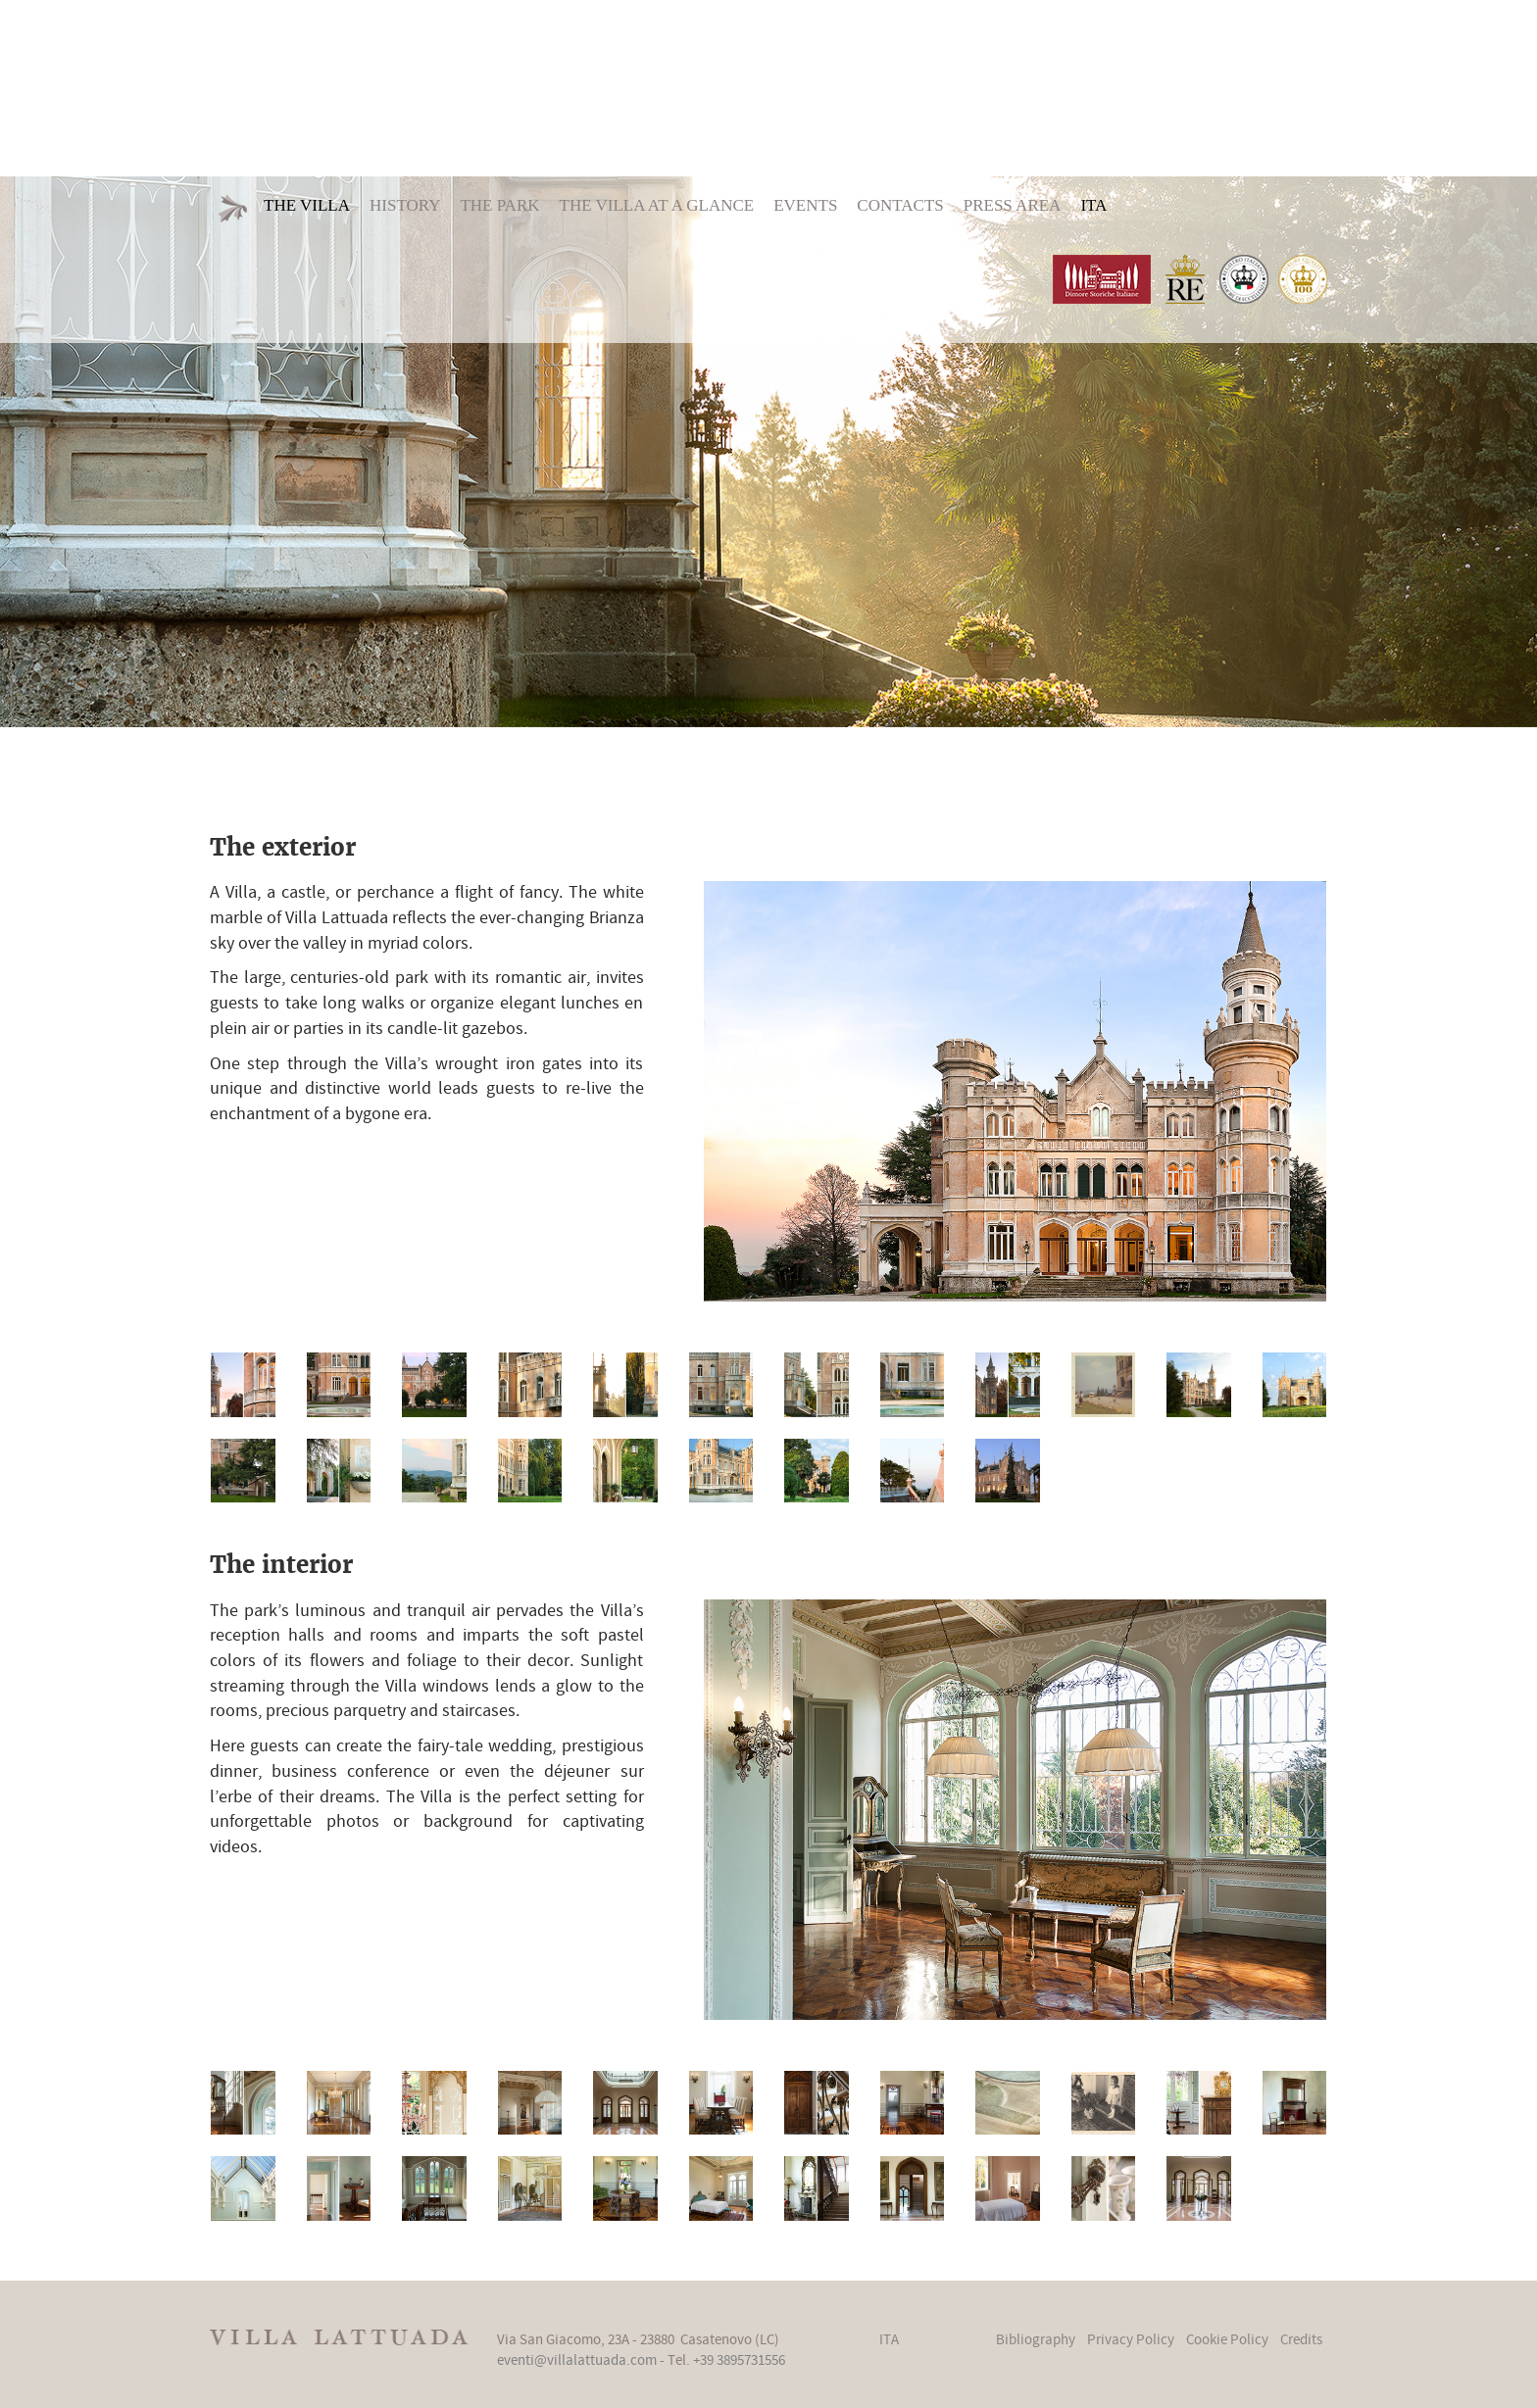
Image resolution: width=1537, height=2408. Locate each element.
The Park (499, 205)
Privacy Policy (1130, 2340)
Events (805, 205)
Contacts (900, 205)
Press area (1013, 205)
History (405, 205)
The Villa (307, 205)
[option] (768, 451)
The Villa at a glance (657, 205)
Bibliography (1035, 2340)
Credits (1301, 2340)
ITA (1093, 205)
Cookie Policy (1227, 2340)
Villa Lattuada (769, 86)
